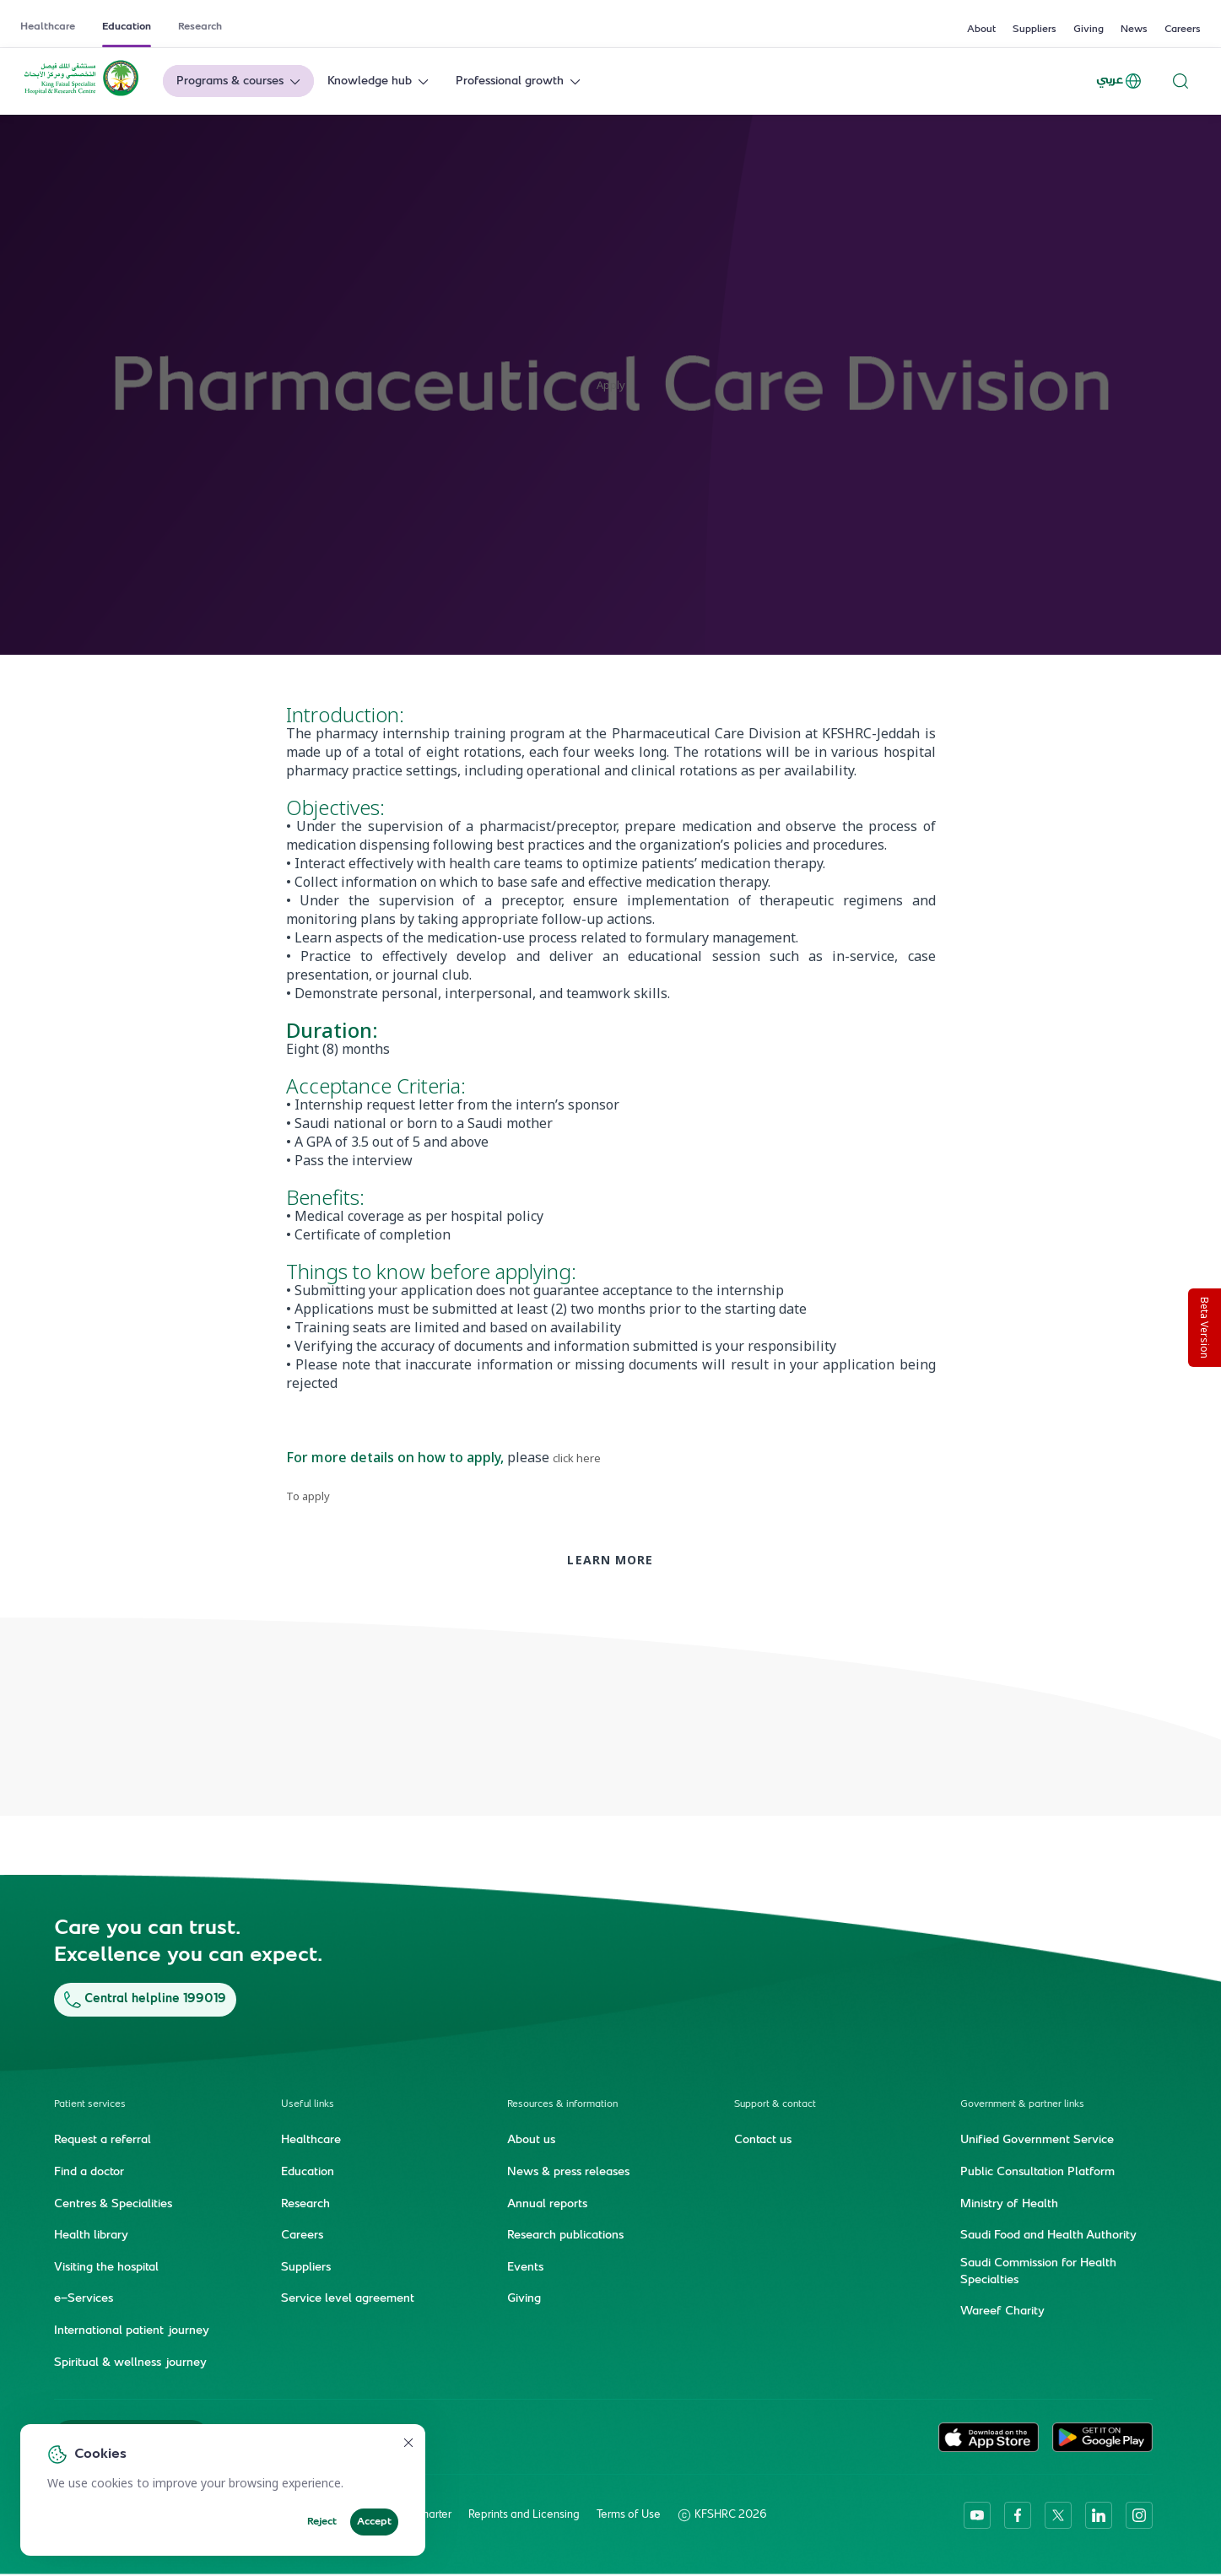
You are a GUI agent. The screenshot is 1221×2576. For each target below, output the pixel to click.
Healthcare (47, 27)
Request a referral (102, 2140)
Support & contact (775, 2105)
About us (531, 2140)
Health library (91, 2236)
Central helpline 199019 (145, 1999)
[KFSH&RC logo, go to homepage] (81, 94)
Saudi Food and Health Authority (1048, 2236)
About (981, 29)
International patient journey (131, 2331)
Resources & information (562, 2105)
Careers (1182, 29)
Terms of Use (629, 2515)
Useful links (307, 2105)
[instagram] (1139, 2515)
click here (577, 1458)
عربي (1119, 81)
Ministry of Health (1009, 2203)
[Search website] (1180, 81)
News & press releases (568, 2172)
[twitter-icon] (1058, 2515)
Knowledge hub (379, 81)
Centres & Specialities (113, 2203)
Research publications (565, 2236)
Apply (611, 384)
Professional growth (520, 81)
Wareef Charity (1002, 2311)
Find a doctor (89, 2172)
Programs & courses (240, 81)
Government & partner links (1022, 2105)
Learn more (610, 1560)
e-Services (83, 2299)
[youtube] (977, 2515)
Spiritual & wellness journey (130, 2362)
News (1134, 29)
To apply (308, 1496)
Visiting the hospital (106, 2268)
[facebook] (1017, 2515)
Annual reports (547, 2203)
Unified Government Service (1037, 2140)
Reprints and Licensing (524, 2515)
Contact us (762, 2140)
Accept (374, 2522)
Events (525, 2268)
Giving (1088, 29)
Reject (322, 2522)
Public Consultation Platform (1037, 2172)
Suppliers (1034, 29)
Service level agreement (347, 2299)
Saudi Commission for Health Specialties (1038, 2272)
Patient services (90, 2105)
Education (126, 27)
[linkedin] (1098, 2515)
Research (200, 27)
